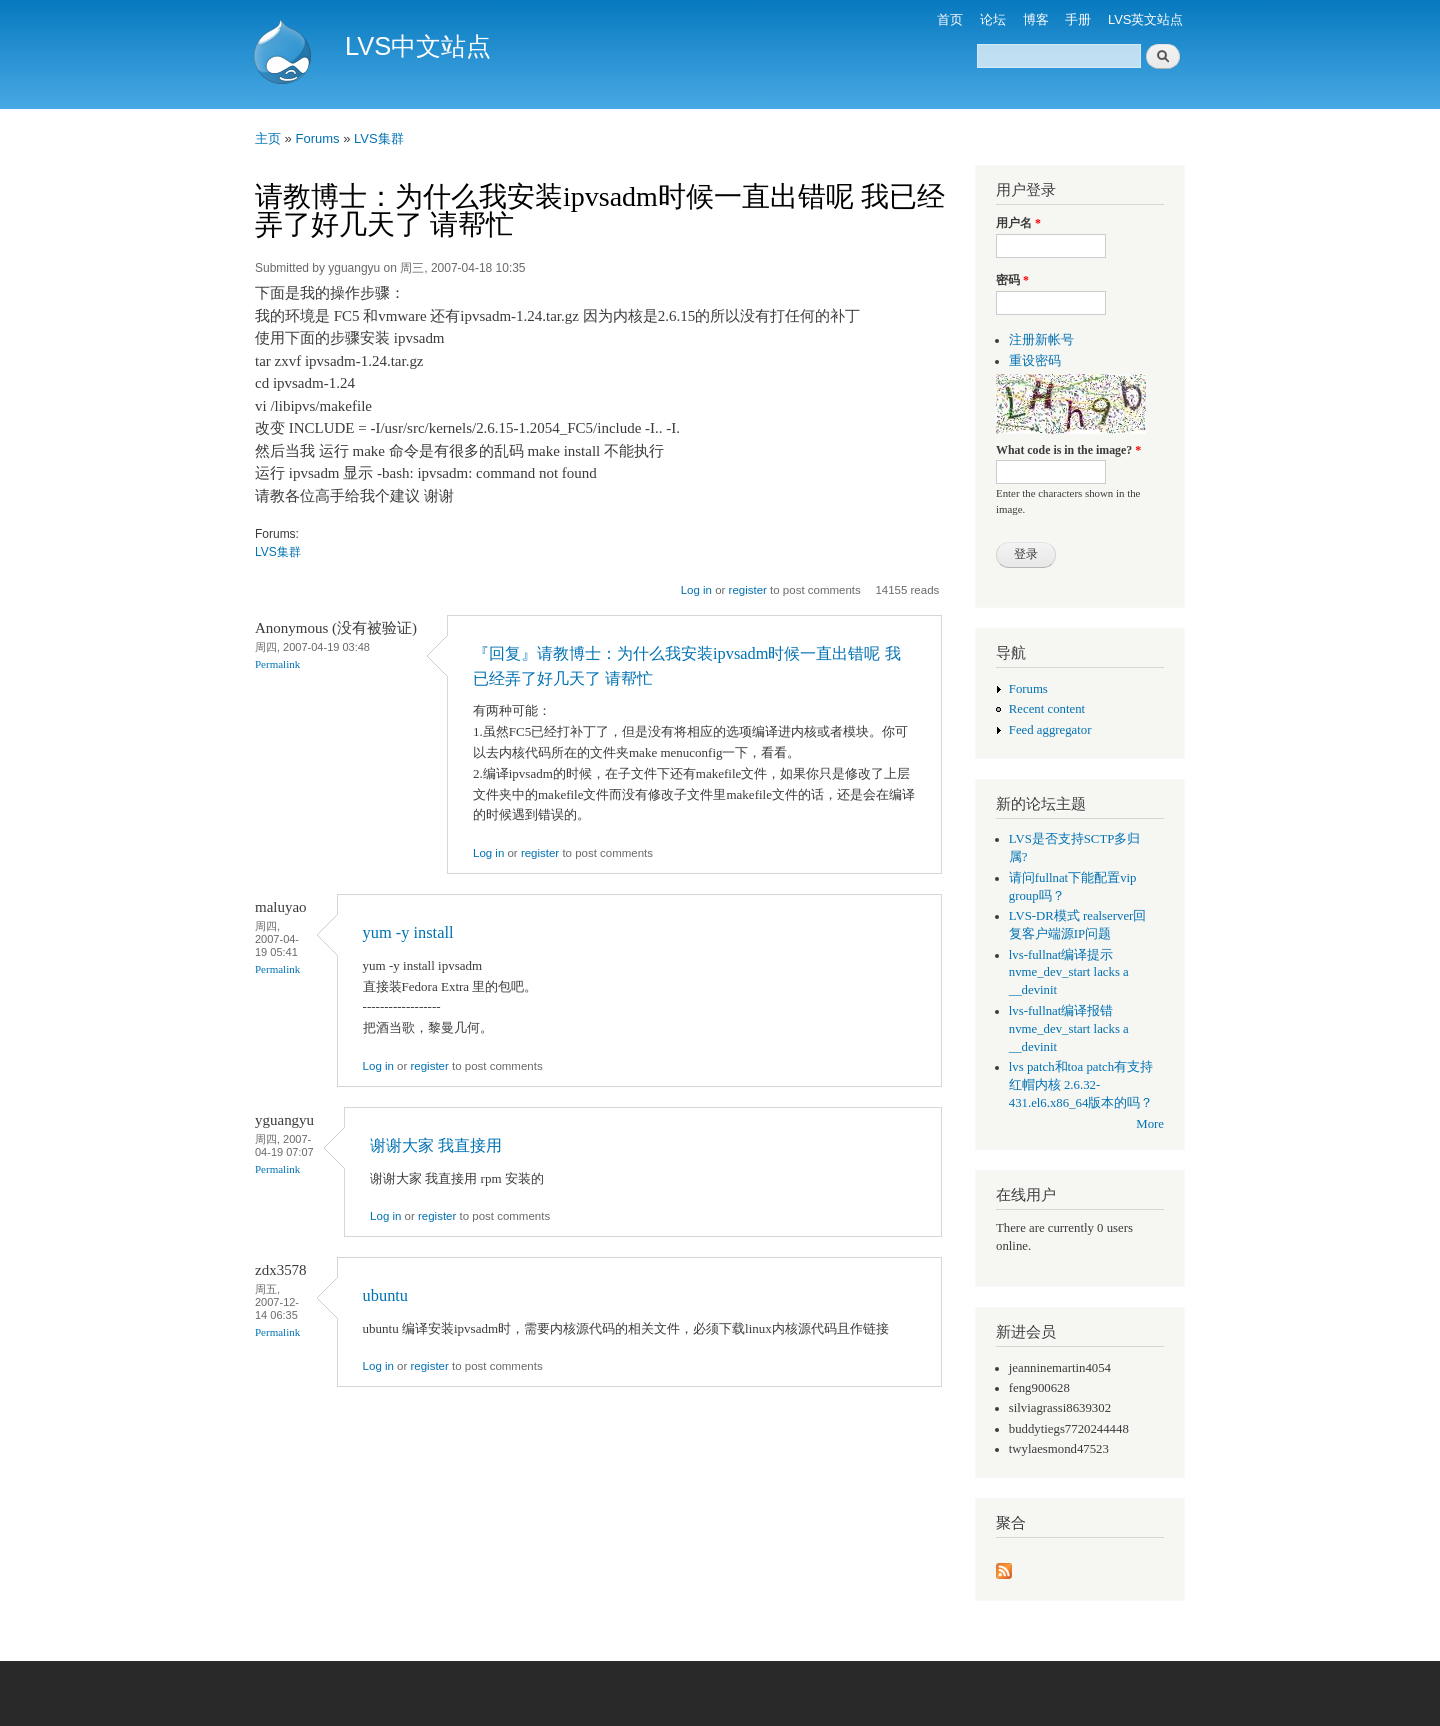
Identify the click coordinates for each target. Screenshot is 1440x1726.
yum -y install (408, 932)
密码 (1012, 280)
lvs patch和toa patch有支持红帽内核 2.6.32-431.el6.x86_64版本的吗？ (1081, 1085)
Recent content (1047, 709)
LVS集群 (379, 138)
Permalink (277, 664)
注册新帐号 (1041, 340)
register (748, 590)
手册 (1078, 19)
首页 (950, 19)
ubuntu (385, 1295)
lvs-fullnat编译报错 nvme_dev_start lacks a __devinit (1069, 1029)
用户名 (1018, 223)
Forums (317, 138)
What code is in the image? (1068, 450)
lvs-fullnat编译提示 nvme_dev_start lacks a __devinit (1069, 973)
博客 (1036, 19)
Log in (696, 590)
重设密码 (1035, 361)
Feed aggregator (1050, 730)
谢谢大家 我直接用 (436, 1145)
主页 (268, 138)
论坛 (993, 19)
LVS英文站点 (1146, 19)
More (1150, 1124)
